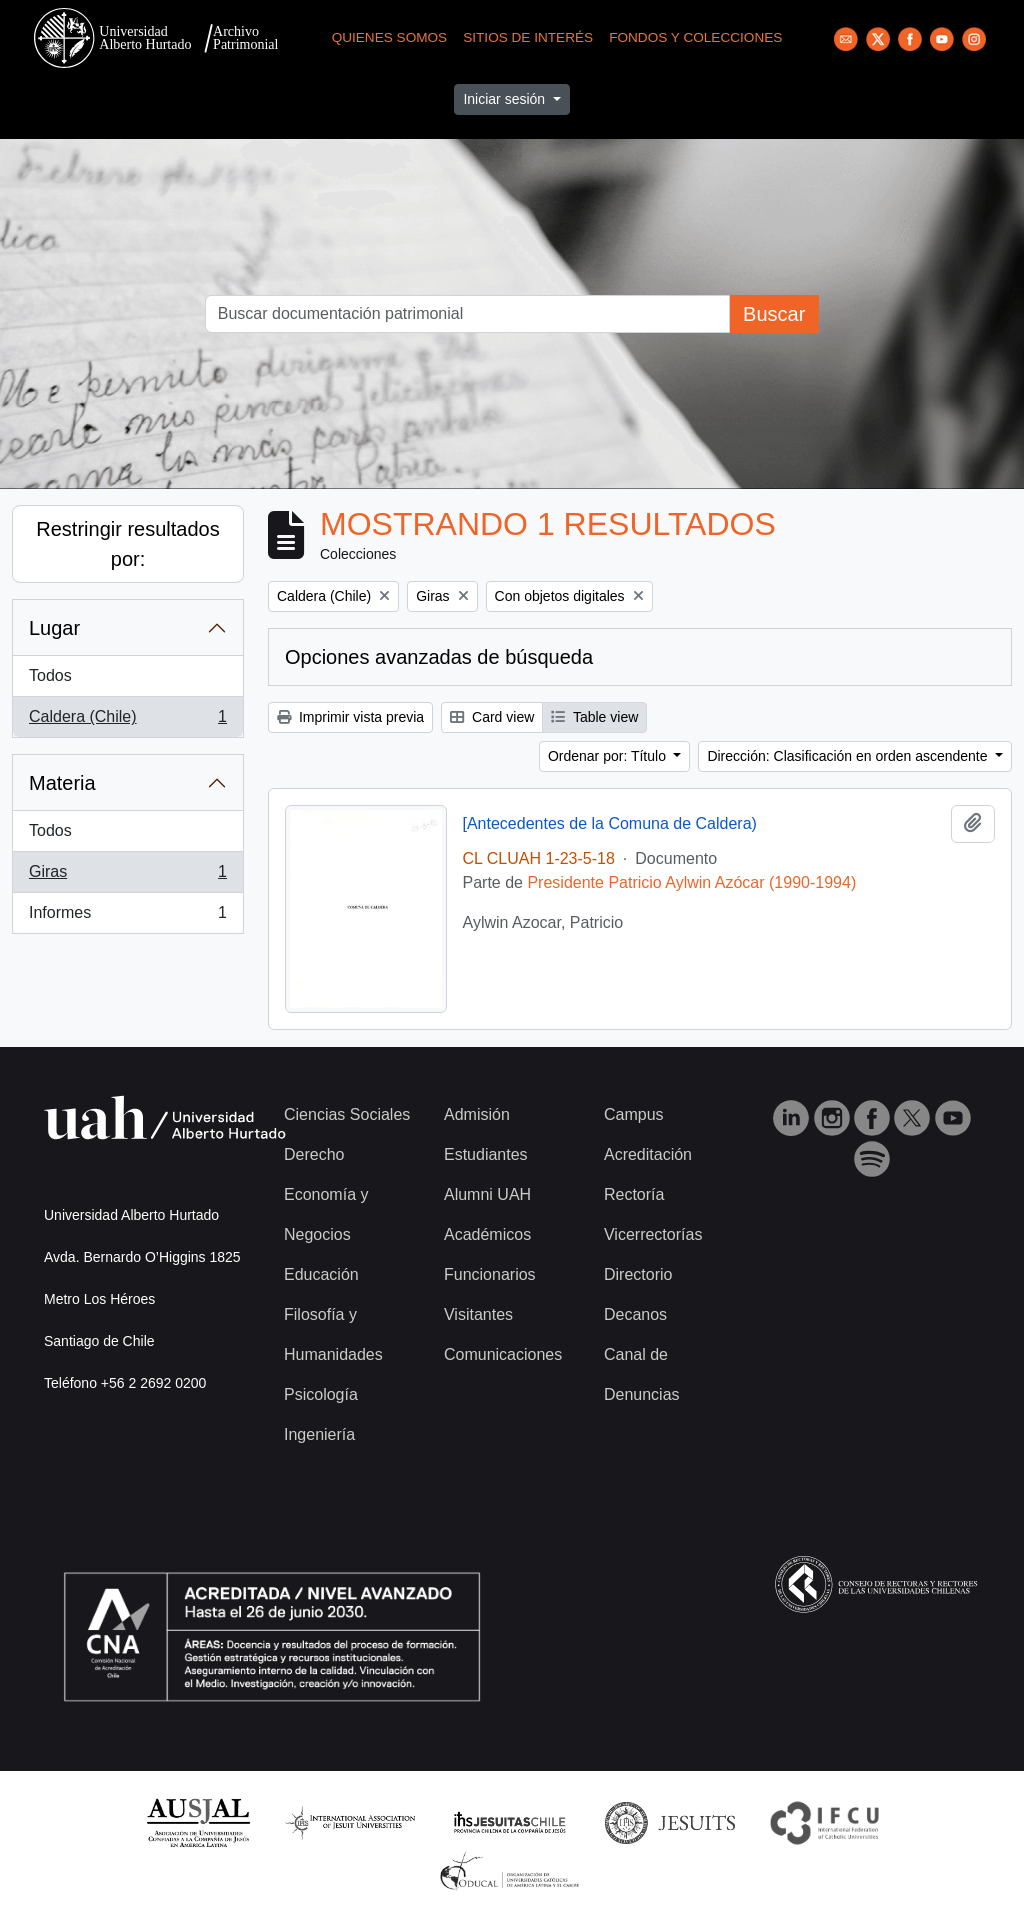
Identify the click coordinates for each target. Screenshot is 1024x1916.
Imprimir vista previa (350, 717)
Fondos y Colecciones (695, 37)
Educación (321, 1274)
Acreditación (648, 1154)
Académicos (487, 1234)
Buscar (774, 314)
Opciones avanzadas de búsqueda (439, 657)
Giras (127, 876)
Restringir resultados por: (127, 544)
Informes (127, 917)
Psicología (321, 1394)
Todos (50, 675)
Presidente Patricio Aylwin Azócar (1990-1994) (691, 882)
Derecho (314, 1154)
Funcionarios (490, 1274)
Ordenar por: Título (609, 756)
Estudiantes (486, 1154)
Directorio (638, 1274)
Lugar (54, 628)
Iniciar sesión (506, 99)
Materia (62, 783)
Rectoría (634, 1194)
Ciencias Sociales (347, 1114)
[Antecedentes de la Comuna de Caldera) (610, 823)
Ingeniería (319, 1434)
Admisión (477, 1114)
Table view (594, 717)
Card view (492, 717)
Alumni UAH (487, 1194)
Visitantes (478, 1314)
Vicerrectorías (653, 1234)
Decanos (635, 1314)
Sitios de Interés (528, 37)
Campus (634, 1114)
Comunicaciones (503, 1354)
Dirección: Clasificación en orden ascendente (849, 756)
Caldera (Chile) (127, 721)
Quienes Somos (390, 37)
